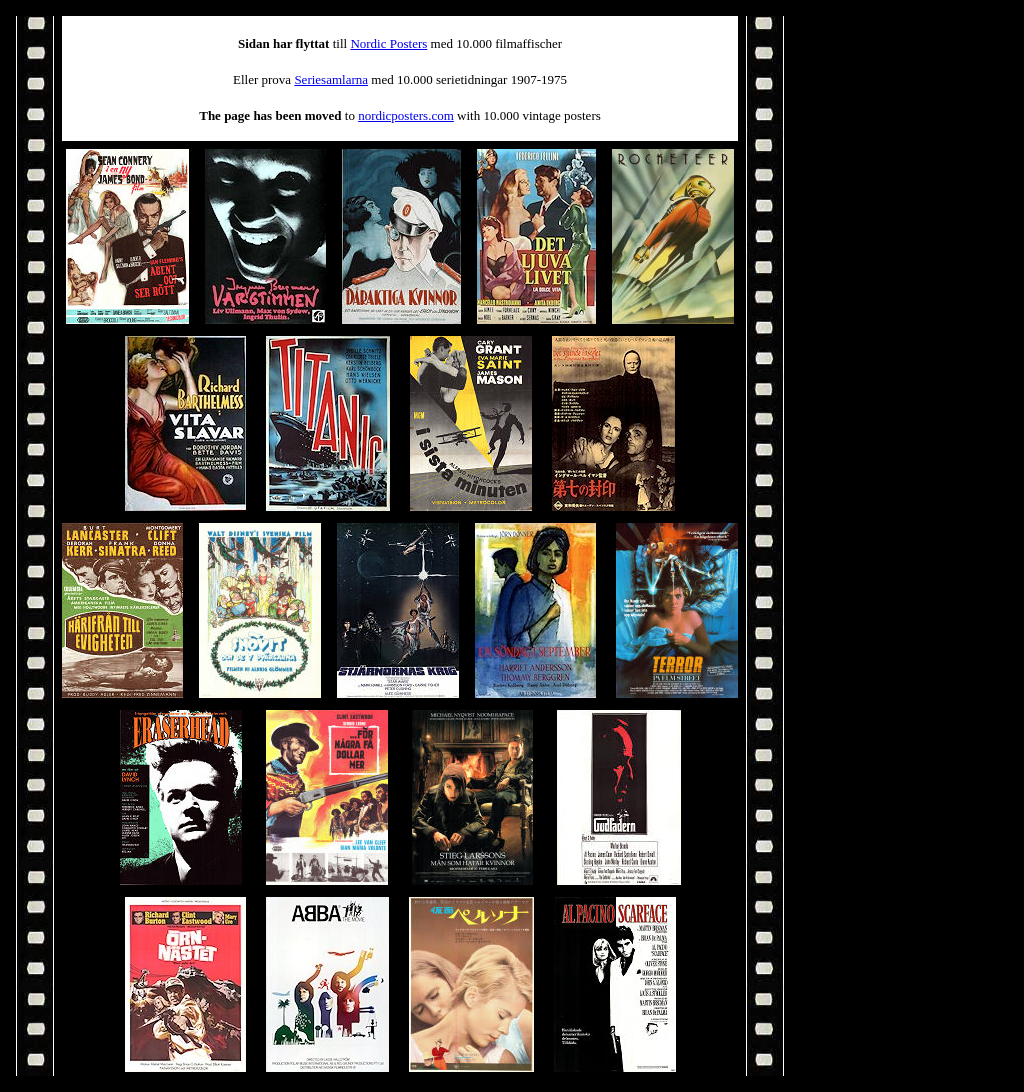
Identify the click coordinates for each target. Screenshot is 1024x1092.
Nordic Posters (388, 43)
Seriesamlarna (331, 79)
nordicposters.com (406, 115)
